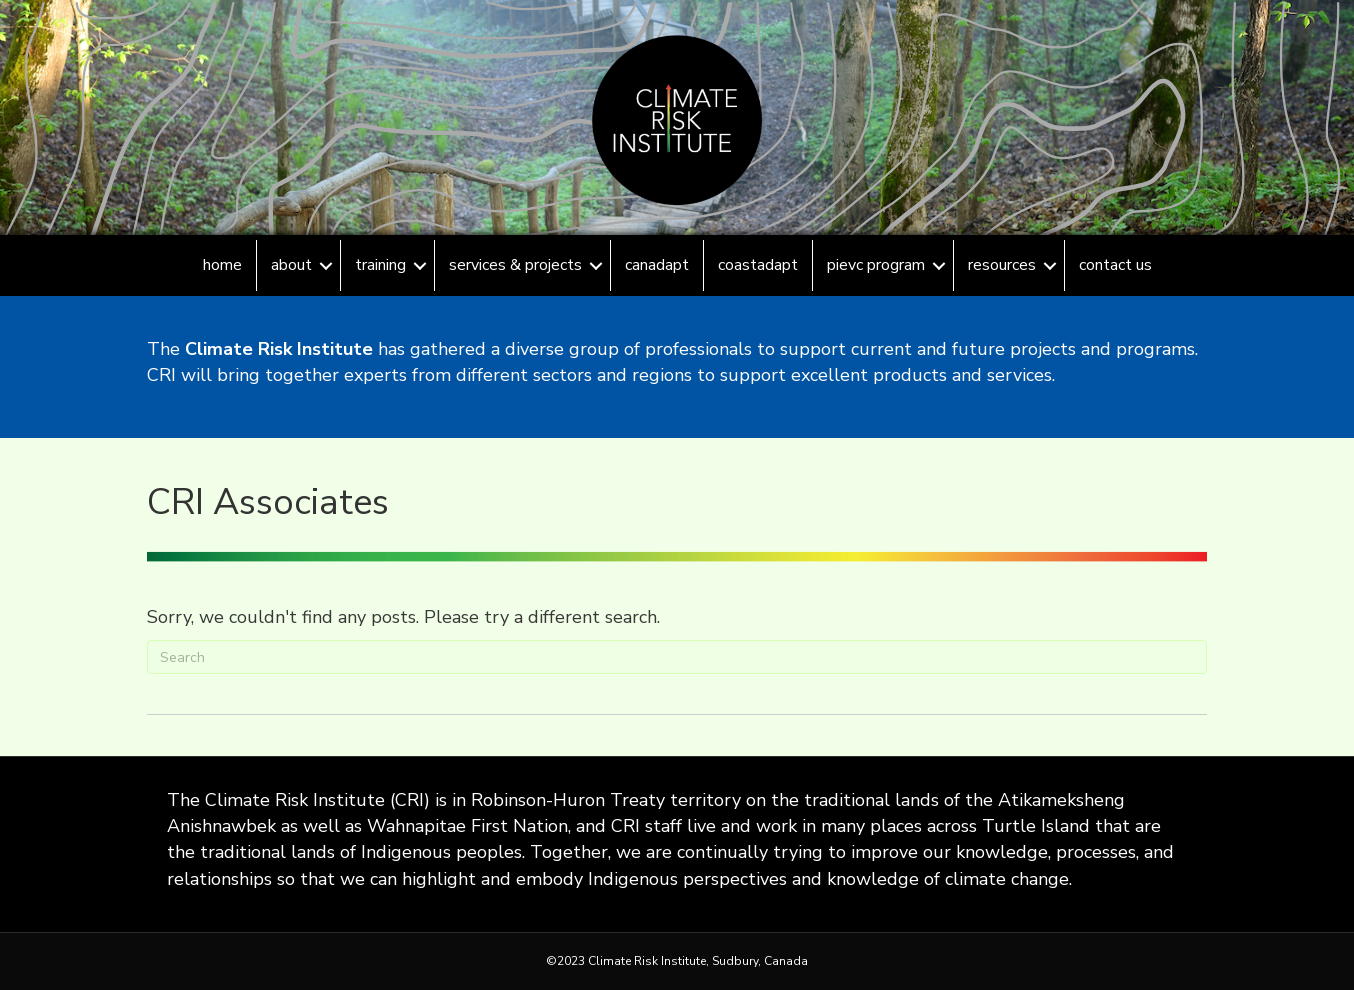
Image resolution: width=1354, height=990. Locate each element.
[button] (326, 265)
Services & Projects (515, 265)
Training (380, 265)
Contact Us (1115, 265)
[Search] (677, 657)
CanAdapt (657, 265)
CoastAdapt (758, 265)
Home (222, 265)
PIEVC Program (876, 265)
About (291, 265)
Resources (1002, 265)
